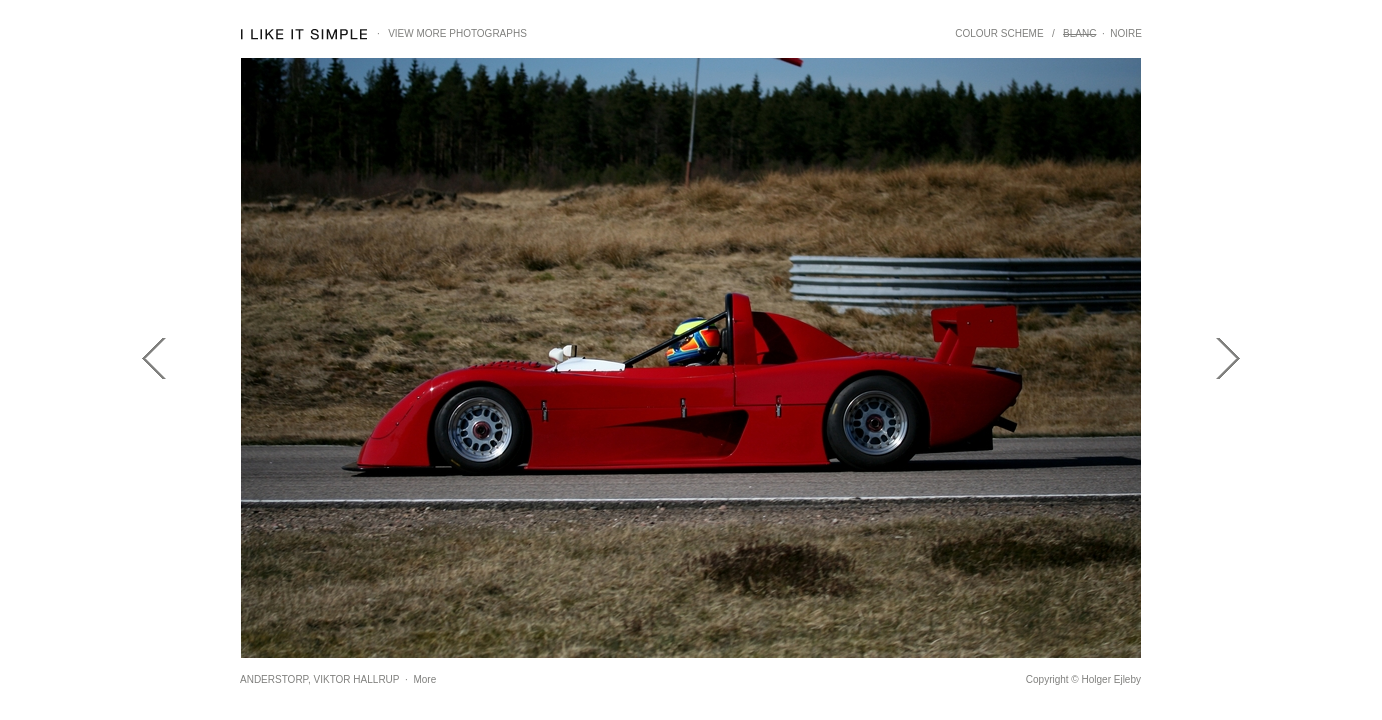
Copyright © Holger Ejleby (1083, 679)
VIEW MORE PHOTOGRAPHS (457, 33)
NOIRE (1126, 33)
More (424, 679)
